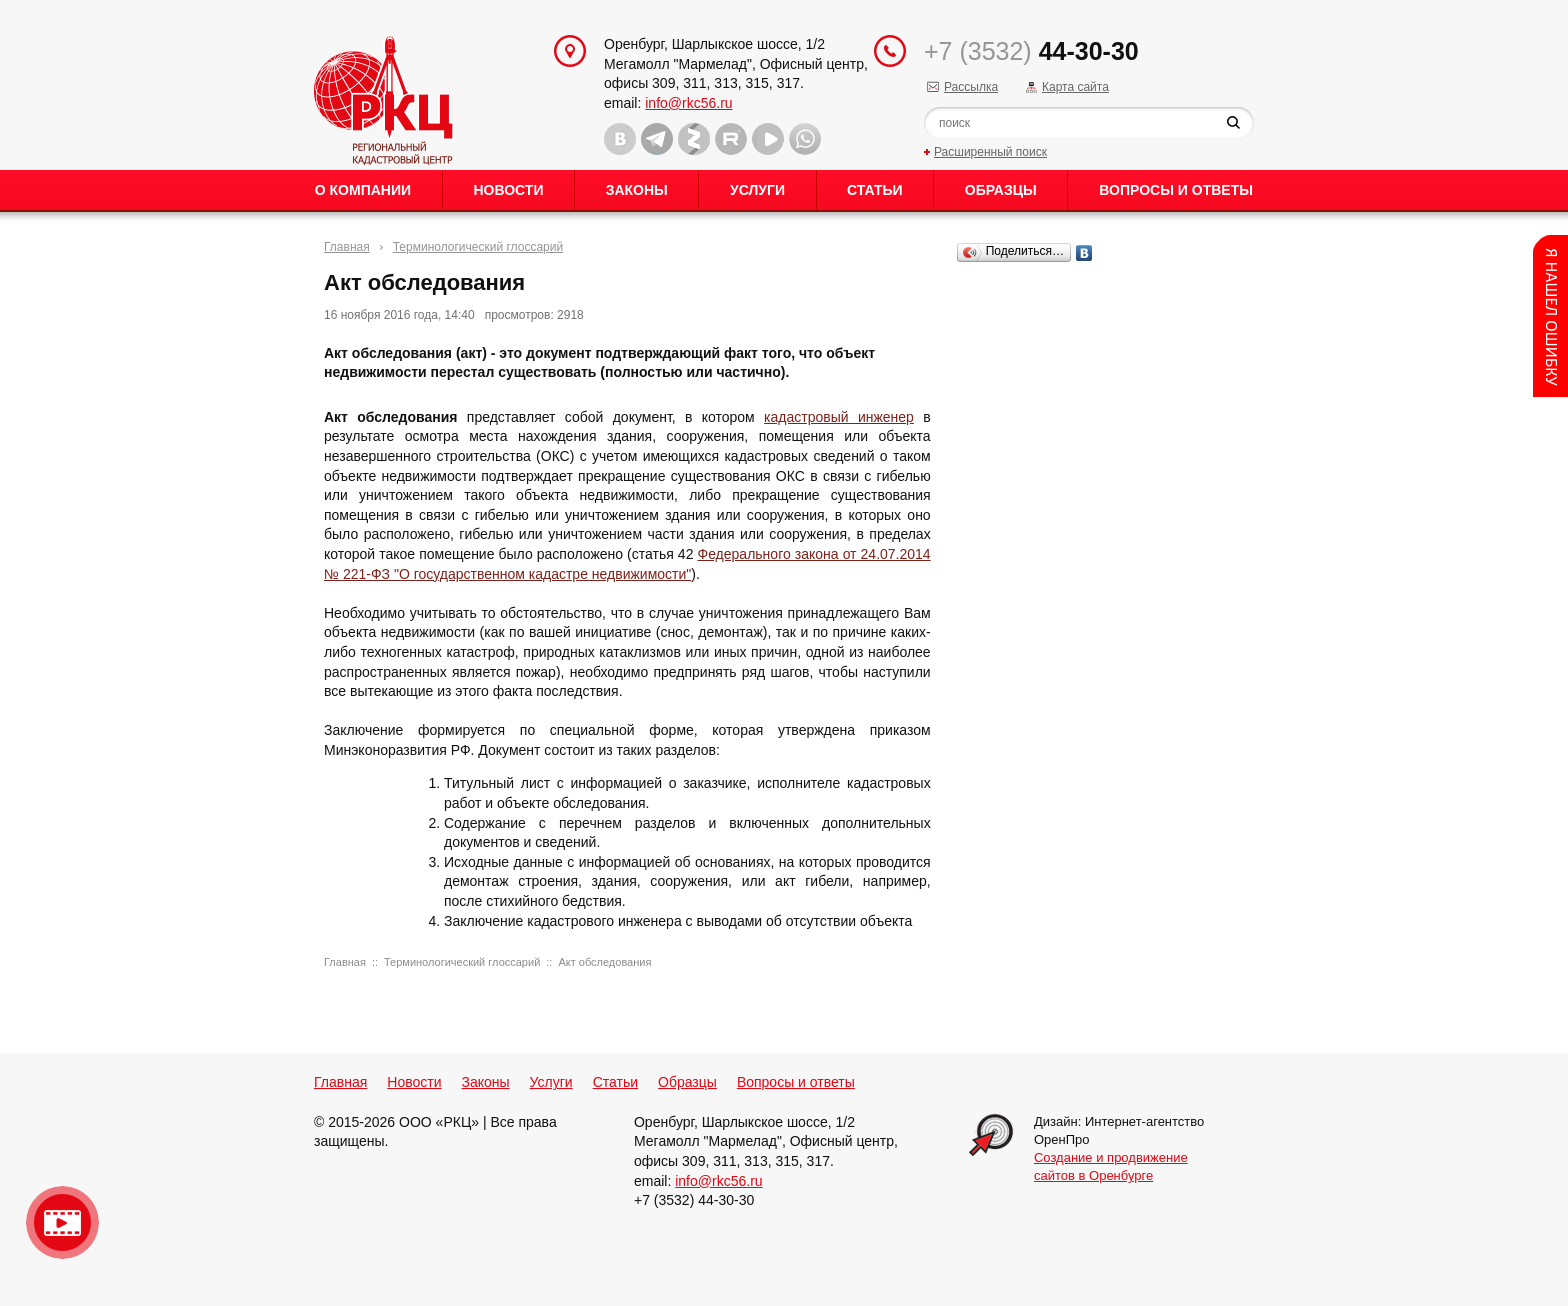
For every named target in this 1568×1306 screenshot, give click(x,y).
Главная (347, 247)
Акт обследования (604, 962)
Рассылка (971, 87)
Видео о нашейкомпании (62, 1222)
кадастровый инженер (839, 417)
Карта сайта (1075, 87)
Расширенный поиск (990, 152)
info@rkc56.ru (688, 103)
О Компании (363, 190)
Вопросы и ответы (1176, 190)
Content (1550, 316)
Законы (637, 190)
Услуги (757, 190)
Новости (508, 190)
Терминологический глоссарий (478, 247)
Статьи (875, 190)
